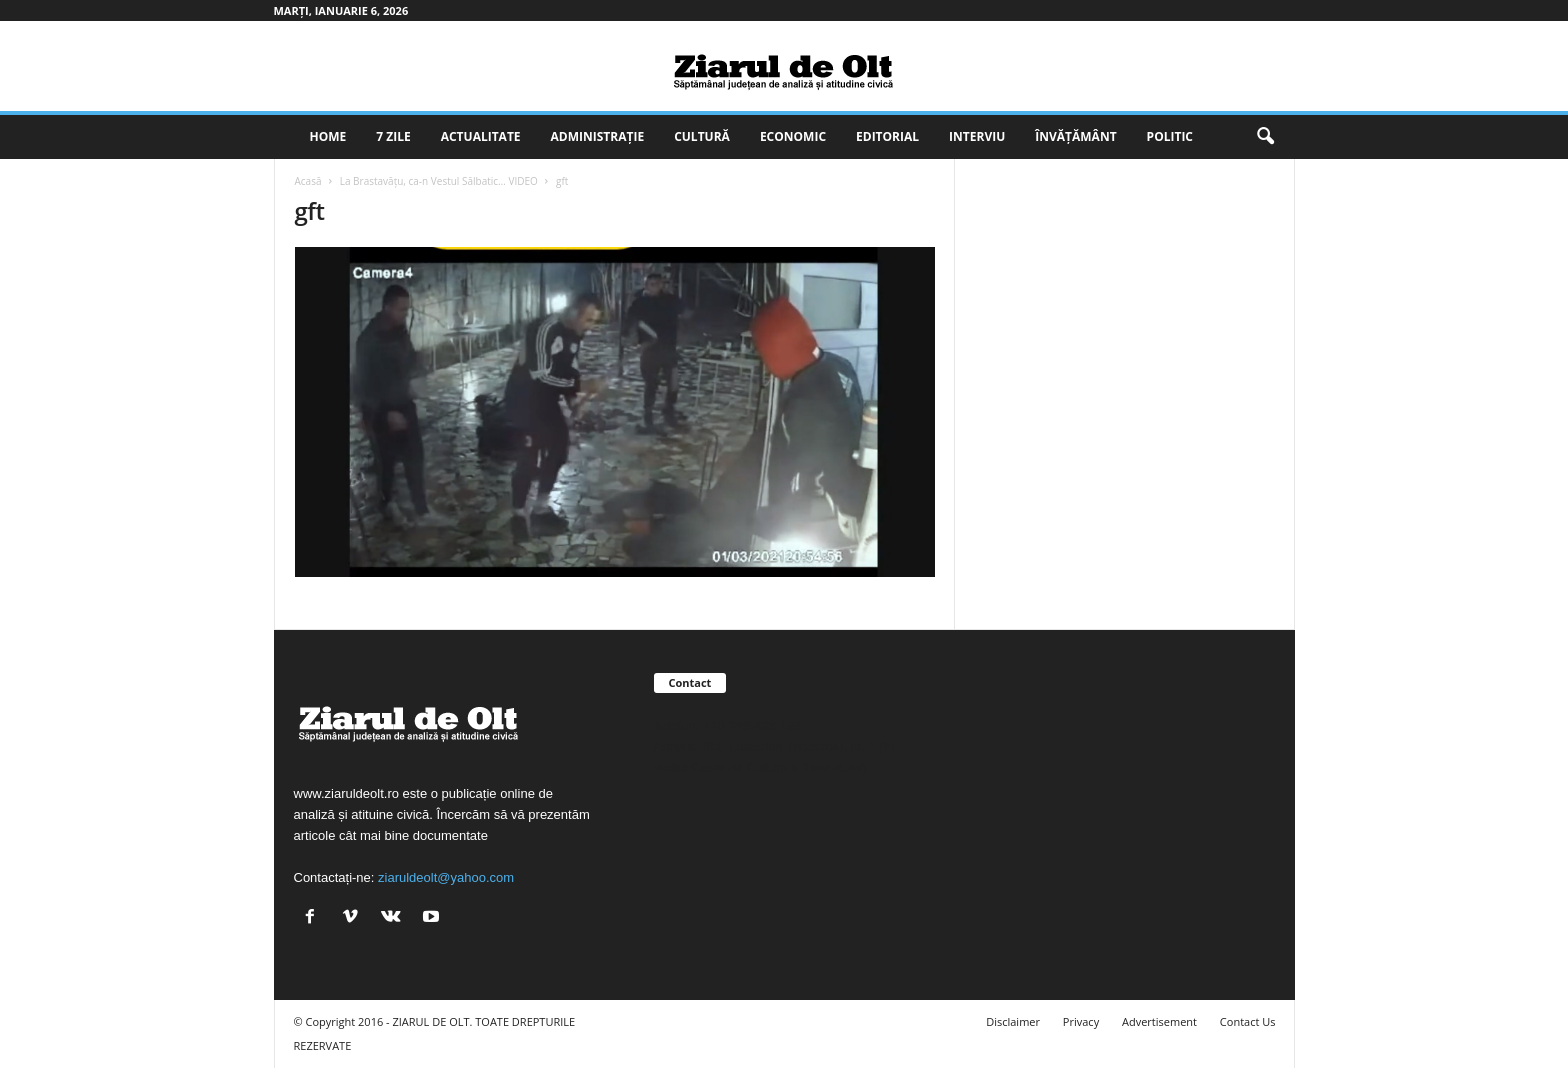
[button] (1265, 137)
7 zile (393, 136)
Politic (1170, 136)
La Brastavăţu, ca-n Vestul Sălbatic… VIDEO (439, 181)
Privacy (1081, 1021)
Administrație (598, 136)
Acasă (308, 181)
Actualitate (481, 136)
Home (328, 136)
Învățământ (1075, 136)
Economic (793, 136)
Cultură (702, 136)
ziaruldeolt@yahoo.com (446, 877)
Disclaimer (1013, 1021)
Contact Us (1248, 1021)
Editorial (887, 136)
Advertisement (1159, 1021)
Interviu (977, 136)
